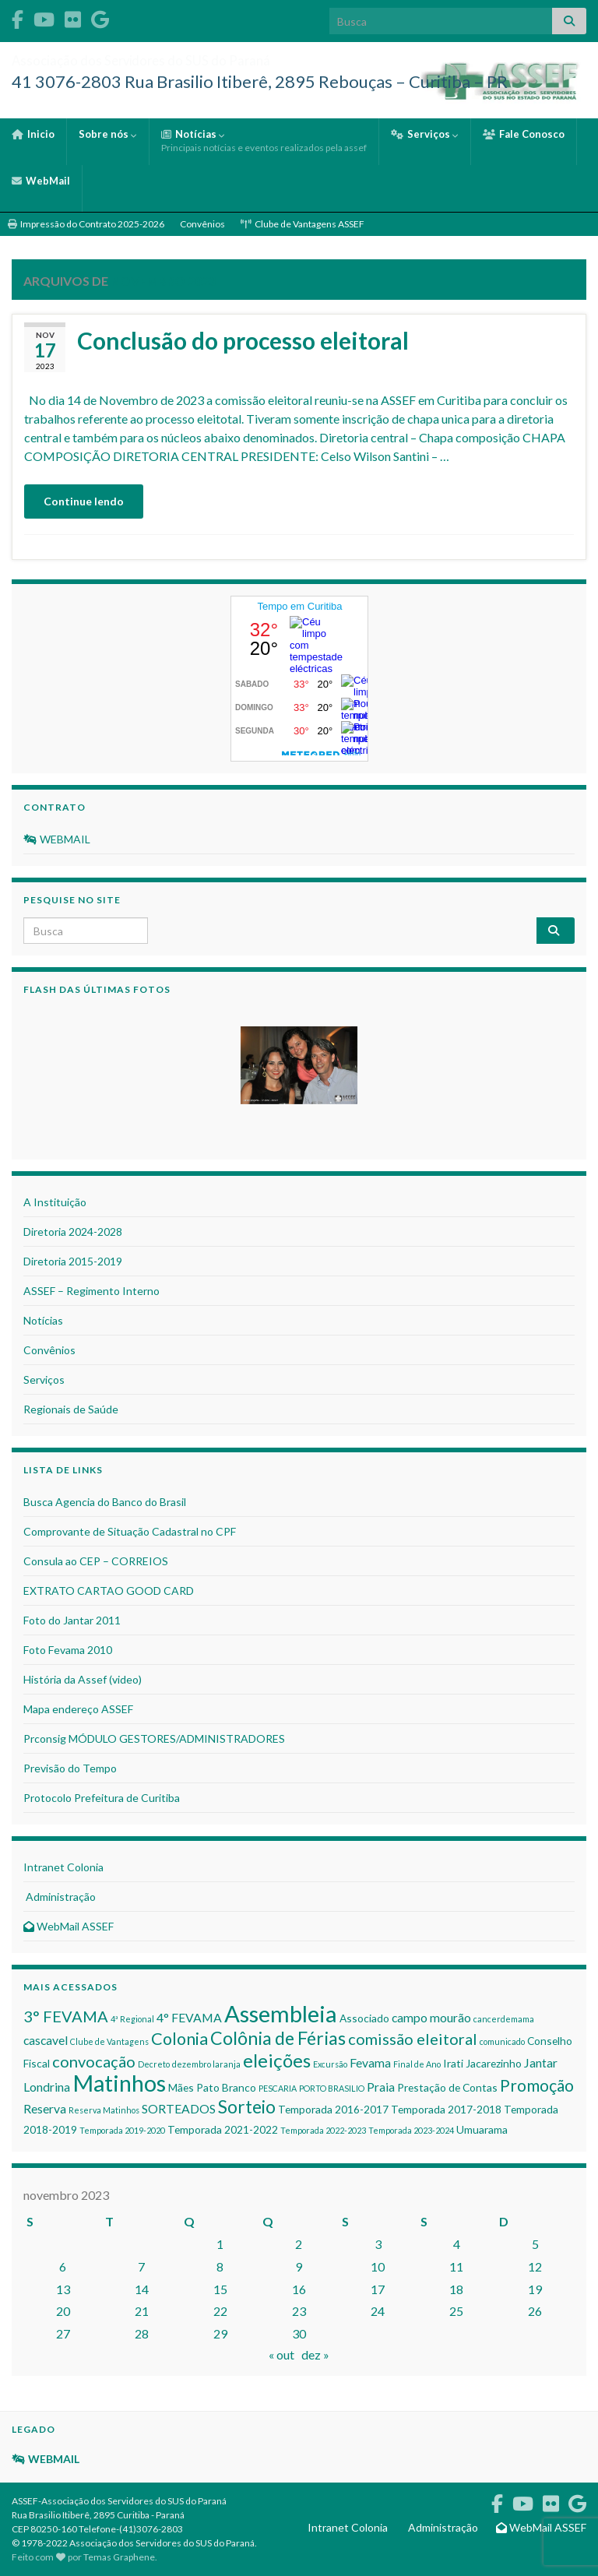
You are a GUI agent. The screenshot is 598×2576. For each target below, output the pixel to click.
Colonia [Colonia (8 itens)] (179, 2039)
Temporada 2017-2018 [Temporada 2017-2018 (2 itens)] (446, 2109)
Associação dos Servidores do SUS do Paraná (230, 55)
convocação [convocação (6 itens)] (93, 2061)
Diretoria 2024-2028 (72, 1231)
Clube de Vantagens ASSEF (302, 224)
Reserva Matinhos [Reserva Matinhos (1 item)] (104, 2110)
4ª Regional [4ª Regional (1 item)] (132, 2019)
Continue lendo (84, 501)
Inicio (33, 134)
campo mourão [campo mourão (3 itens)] (431, 2017)
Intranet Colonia (63, 1867)
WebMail (41, 180)
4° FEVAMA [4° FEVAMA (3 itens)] (189, 2017)
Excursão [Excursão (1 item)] (330, 2064)
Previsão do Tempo (70, 1768)
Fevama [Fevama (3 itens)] (370, 2062)
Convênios (202, 224)
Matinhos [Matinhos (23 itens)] (119, 2082)
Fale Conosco (524, 134)
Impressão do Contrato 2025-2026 (86, 224)
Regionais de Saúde (70, 1409)
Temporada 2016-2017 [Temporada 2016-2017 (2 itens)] (333, 2109)
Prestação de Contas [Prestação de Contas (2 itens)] (447, 2087)
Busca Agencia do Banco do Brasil (104, 1501)
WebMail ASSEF (68, 1926)
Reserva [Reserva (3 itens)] (44, 2108)
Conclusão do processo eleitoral (243, 340)
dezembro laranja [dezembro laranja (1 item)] (206, 2064)
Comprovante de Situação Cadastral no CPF (129, 1531)
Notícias (264, 140)
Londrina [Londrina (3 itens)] (46, 2086)
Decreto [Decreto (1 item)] (154, 2064)
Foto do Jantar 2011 (72, 1620)
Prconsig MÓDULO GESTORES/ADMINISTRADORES (154, 1738)
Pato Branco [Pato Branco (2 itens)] (226, 2087)
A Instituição (54, 1202)
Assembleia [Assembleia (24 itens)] (280, 2013)
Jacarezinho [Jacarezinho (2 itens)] (494, 2063)
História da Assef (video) (82, 1679)
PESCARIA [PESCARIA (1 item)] (278, 2088)
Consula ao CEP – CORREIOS (95, 1561)
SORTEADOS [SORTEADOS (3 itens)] (179, 2108)
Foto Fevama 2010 (67, 1649)
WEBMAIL (56, 839)
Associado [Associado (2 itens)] (364, 2018)
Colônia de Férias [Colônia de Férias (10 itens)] (278, 2038)
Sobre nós (108, 134)
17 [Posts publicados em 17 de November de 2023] (378, 2289)
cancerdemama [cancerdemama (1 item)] (503, 2019)
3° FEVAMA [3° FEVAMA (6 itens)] (65, 2016)
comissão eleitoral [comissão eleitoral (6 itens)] (412, 2038)
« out (281, 2354)
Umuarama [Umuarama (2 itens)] (482, 2129)
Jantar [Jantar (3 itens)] (541, 2062)
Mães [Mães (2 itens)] (181, 2087)
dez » (315, 2354)
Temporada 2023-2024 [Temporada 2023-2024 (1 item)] (411, 2130)
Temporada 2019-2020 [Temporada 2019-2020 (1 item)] (122, 2130)
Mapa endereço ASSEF (78, 1709)
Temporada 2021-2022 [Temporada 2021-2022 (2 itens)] (222, 2129)
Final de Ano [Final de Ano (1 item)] (417, 2064)
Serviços (425, 134)
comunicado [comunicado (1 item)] (502, 2041)
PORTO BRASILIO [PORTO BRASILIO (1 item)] (331, 2088)
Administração (59, 1896)
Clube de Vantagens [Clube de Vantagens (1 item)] (109, 2041)
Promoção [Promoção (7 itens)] (537, 2085)
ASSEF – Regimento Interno (91, 1290)
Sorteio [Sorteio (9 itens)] (247, 2106)
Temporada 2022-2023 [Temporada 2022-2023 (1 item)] (323, 2130)
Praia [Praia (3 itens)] (381, 2086)
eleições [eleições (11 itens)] (277, 2060)
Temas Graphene (119, 2557)
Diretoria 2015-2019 (72, 1261)
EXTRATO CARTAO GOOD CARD (108, 1590)
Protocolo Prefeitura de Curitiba (101, 1797)
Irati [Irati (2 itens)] (453, 2063)
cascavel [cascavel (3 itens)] (45, 2039)
